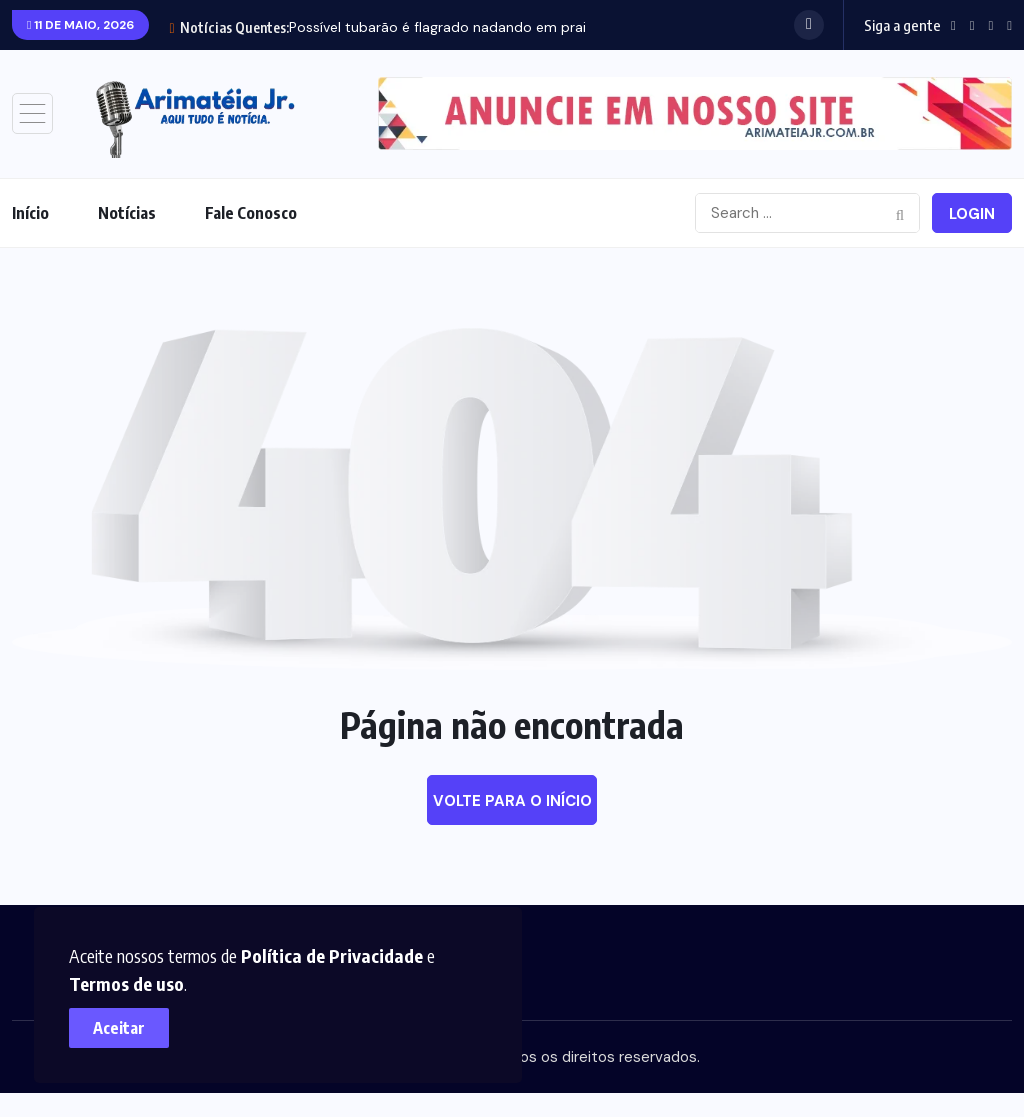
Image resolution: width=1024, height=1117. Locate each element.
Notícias (127, 213)
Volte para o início (512, 801)
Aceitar (120, 1027)
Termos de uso (127, 982)
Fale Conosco (251, 213)
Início (30, 213)
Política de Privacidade (333, 954)
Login (972, 214)
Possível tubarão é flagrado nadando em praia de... (456, 27)
